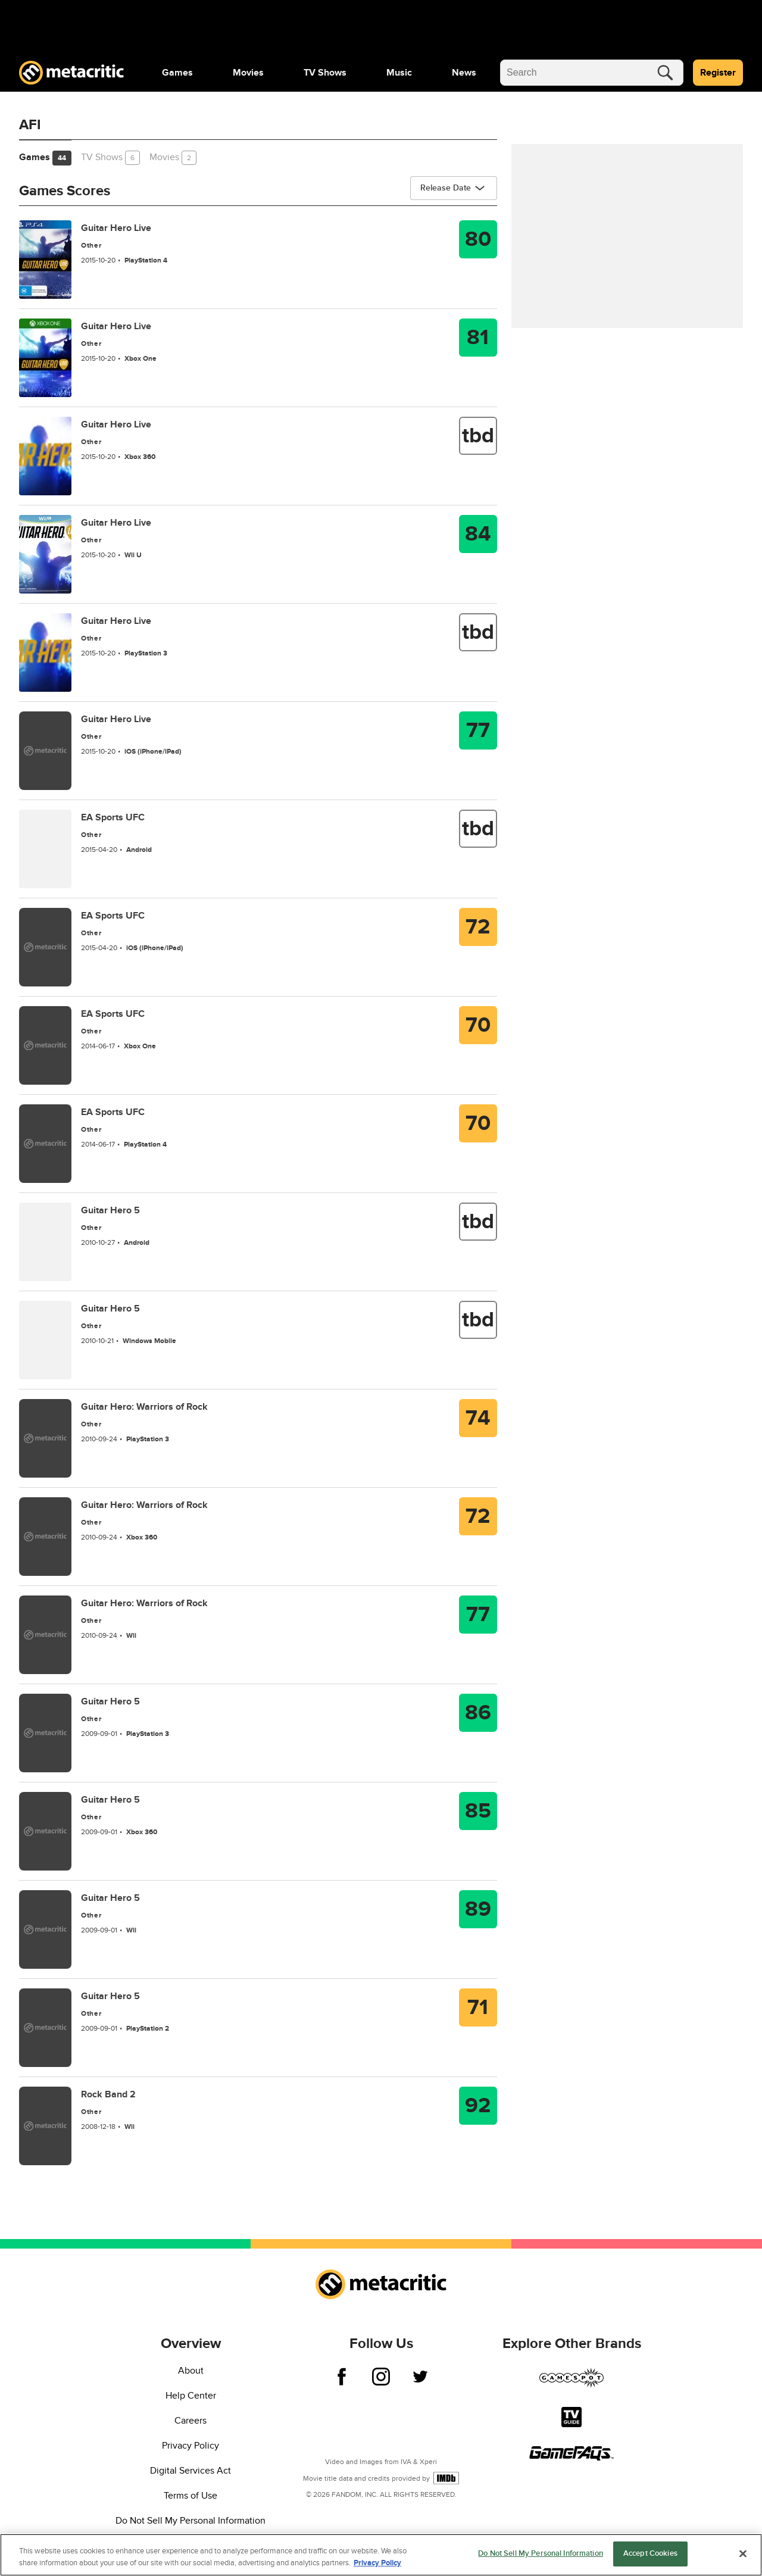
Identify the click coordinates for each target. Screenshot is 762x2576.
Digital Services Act (190, 2471)
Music (399, 73)
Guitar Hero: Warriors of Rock (144, 1407)
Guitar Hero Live (116, 228)
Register (718, 73)
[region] (381, 2555)
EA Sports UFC (113, 817)
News (464, 73)
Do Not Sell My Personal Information (190, 2521)
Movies (248, 73)
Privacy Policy (190, 2446)
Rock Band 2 (108, 2094)
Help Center (190, 2396)
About (191, 2371)
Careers (190, 2421)
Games (177, 73)
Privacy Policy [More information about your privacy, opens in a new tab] (377, 2563)
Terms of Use (190, 2496)
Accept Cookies (650, 2553)
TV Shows (325, 73)
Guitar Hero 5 (110, 1210)
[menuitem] (177, 72)
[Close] (743, 2553)
